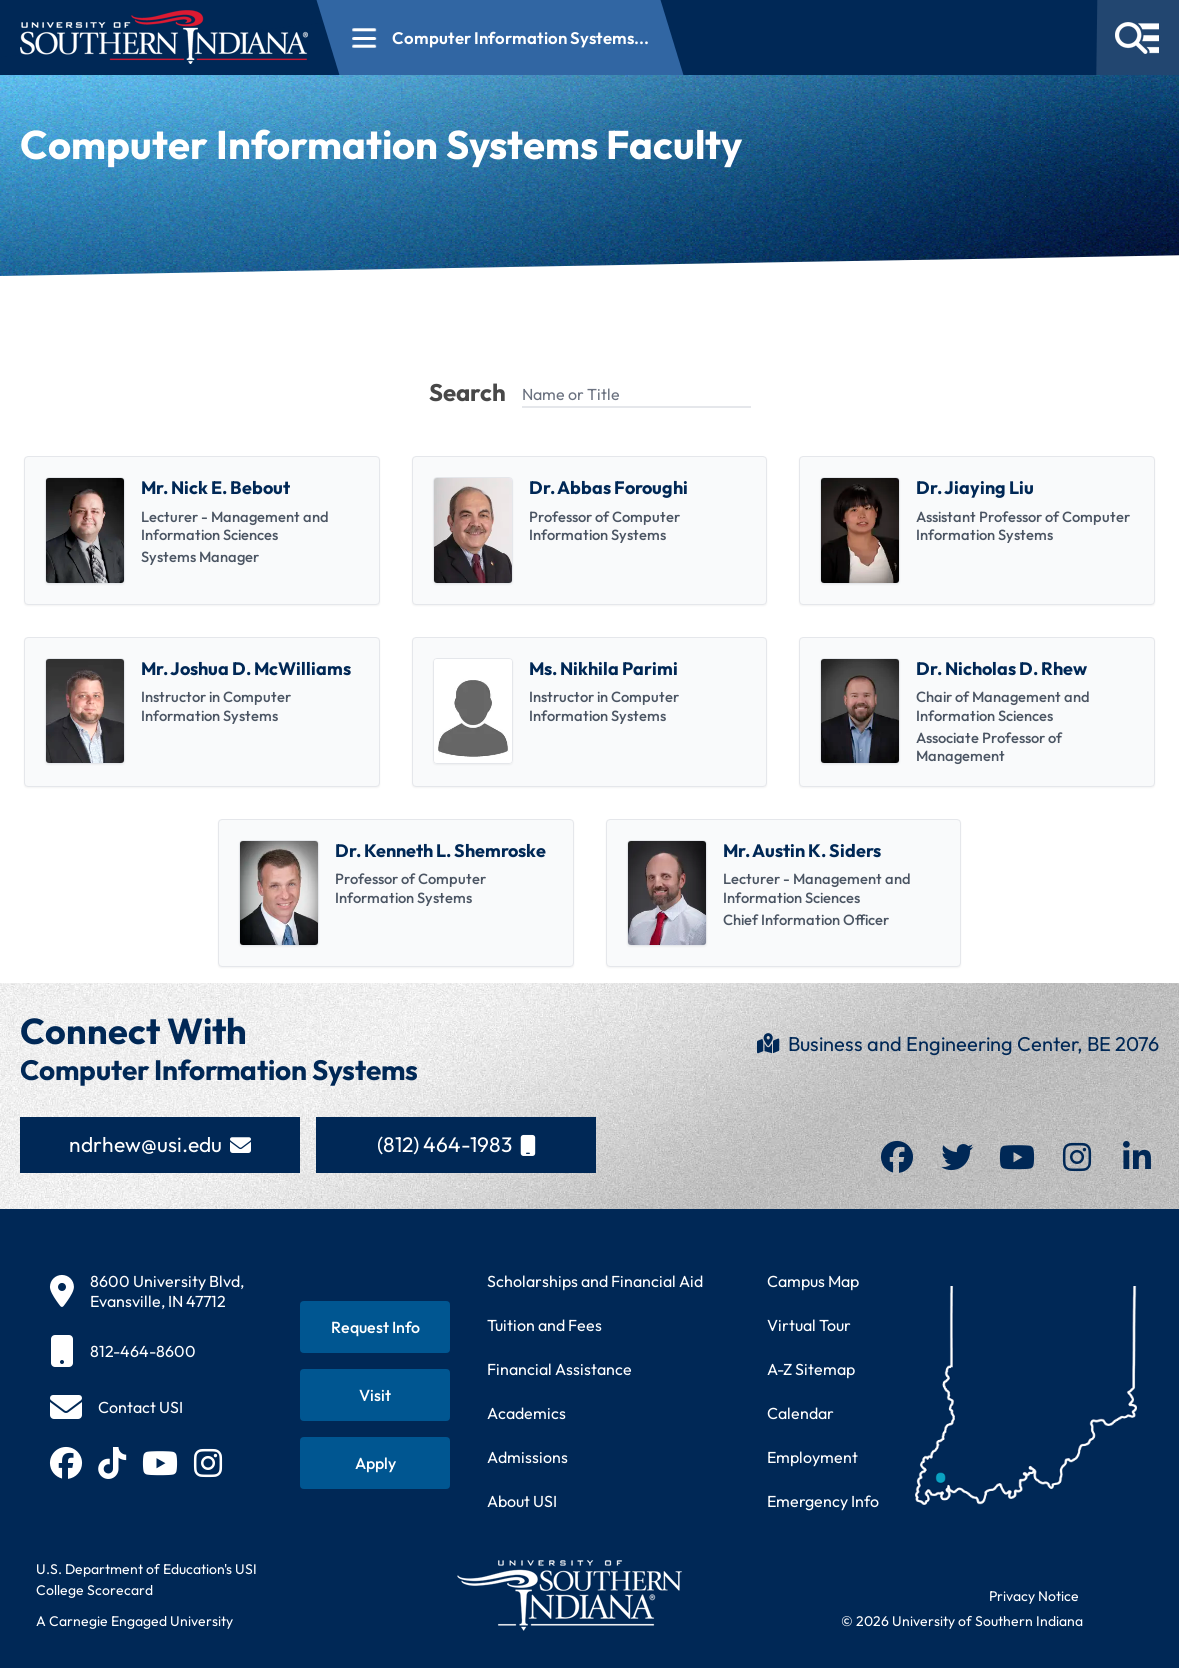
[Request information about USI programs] (375, 1327)
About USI (522, 1501)
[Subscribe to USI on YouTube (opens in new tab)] (160, 1463)
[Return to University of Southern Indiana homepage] (568, 1594)
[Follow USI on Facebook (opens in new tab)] (66, 1463)
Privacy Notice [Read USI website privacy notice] (1034, 1596)
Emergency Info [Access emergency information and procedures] (823, 1501)
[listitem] (202, 530)
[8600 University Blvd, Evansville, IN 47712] (147, 1291)
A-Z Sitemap (811, 1369)
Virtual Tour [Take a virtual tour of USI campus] (809, 1325)
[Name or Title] (636, 395)
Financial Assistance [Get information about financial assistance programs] (559, 1369)
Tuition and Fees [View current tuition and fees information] (544, 1325)
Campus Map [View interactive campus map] (813, 1281)
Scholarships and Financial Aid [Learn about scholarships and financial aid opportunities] (595, 1281)
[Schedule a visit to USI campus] (375, 1395)
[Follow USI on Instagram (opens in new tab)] (208, 1463)
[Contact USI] (116, 1407)
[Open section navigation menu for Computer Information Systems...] (500, 37)
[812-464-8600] (147, 1351)
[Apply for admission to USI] (375, 1463)
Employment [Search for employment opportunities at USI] (812, 1457)
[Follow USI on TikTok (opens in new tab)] (112, 1463)
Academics (526, 1413)
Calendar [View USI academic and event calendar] (800, 1413)
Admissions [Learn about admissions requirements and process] (527, 1457)
